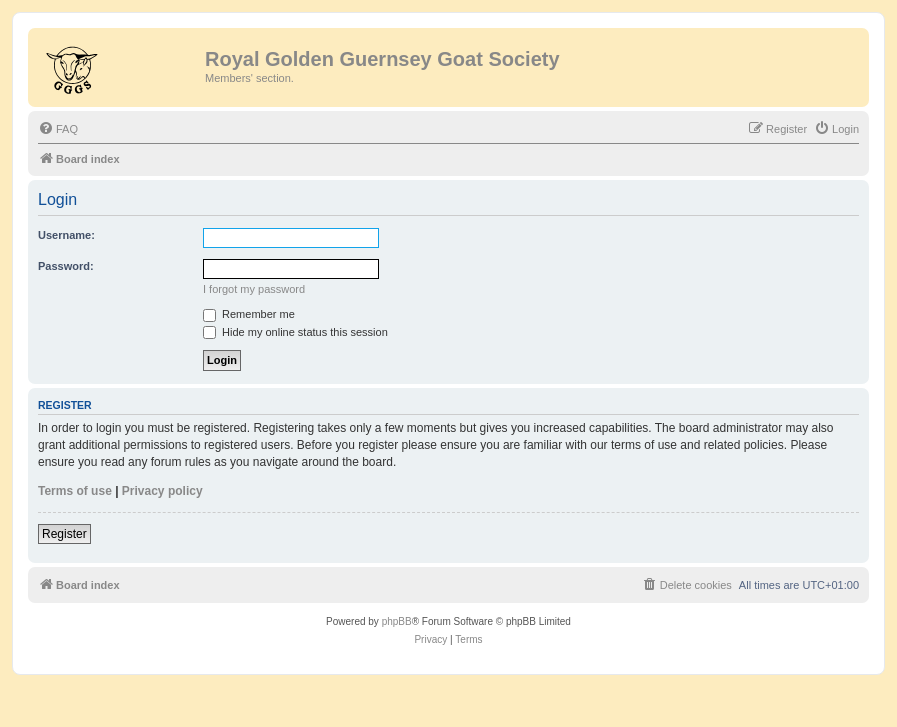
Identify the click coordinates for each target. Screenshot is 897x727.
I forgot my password (254, 289)
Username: (66, 235)
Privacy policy (162, 491)
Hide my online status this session (295, 332)
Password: (66, 266)
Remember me (249, 314)
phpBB (397, 621)
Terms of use (75, 491)
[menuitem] (58, 129)
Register (64, 534)
